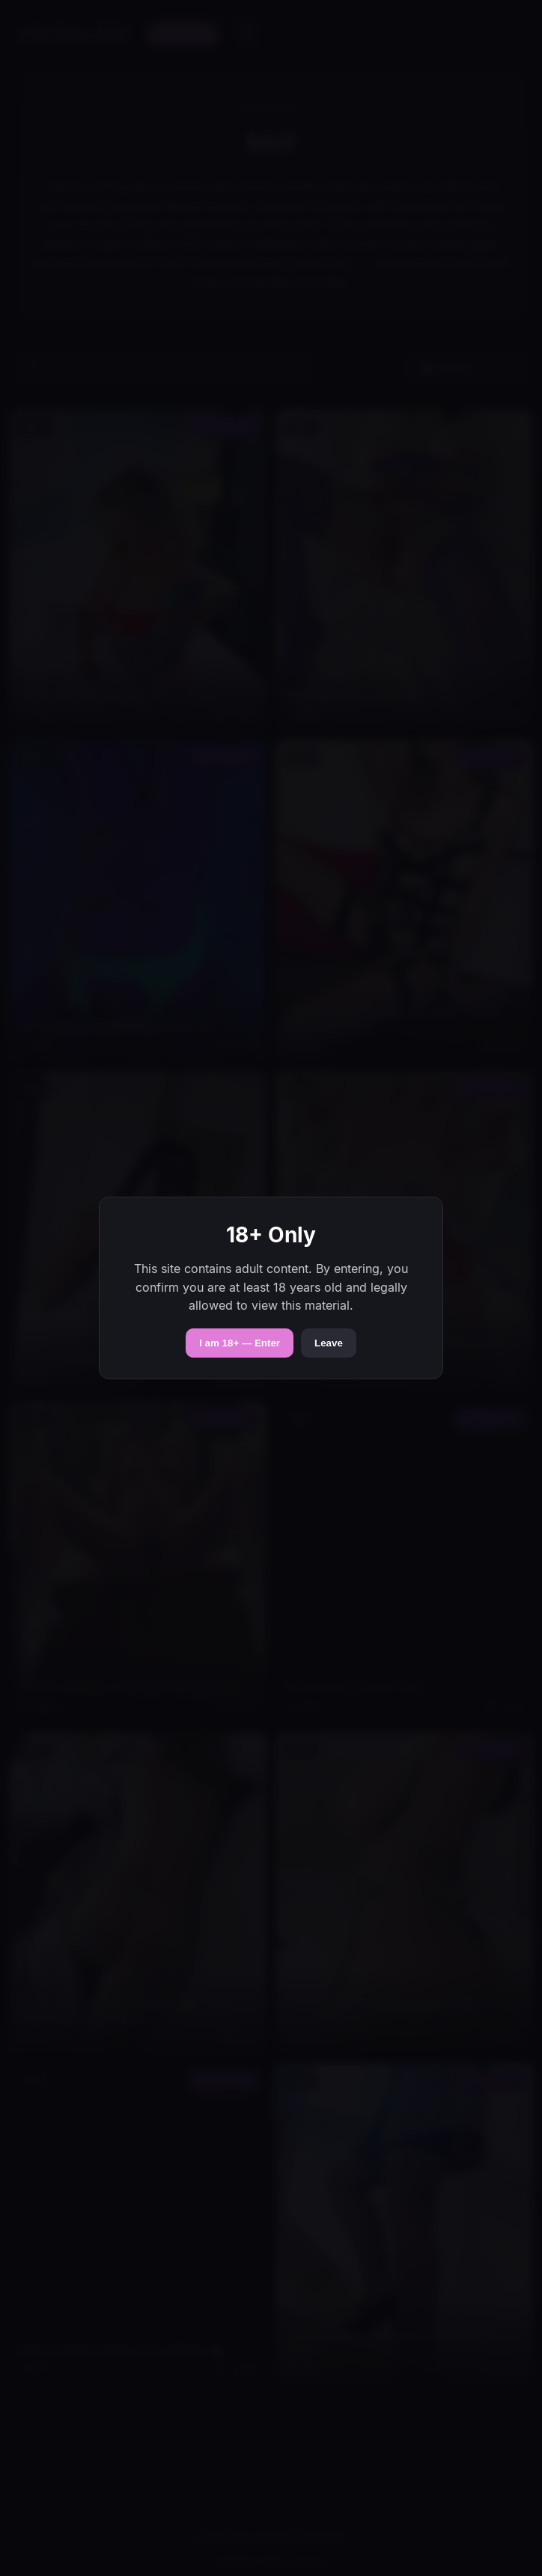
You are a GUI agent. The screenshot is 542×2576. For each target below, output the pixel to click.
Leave (328, 1343)
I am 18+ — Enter (239, 1343)
